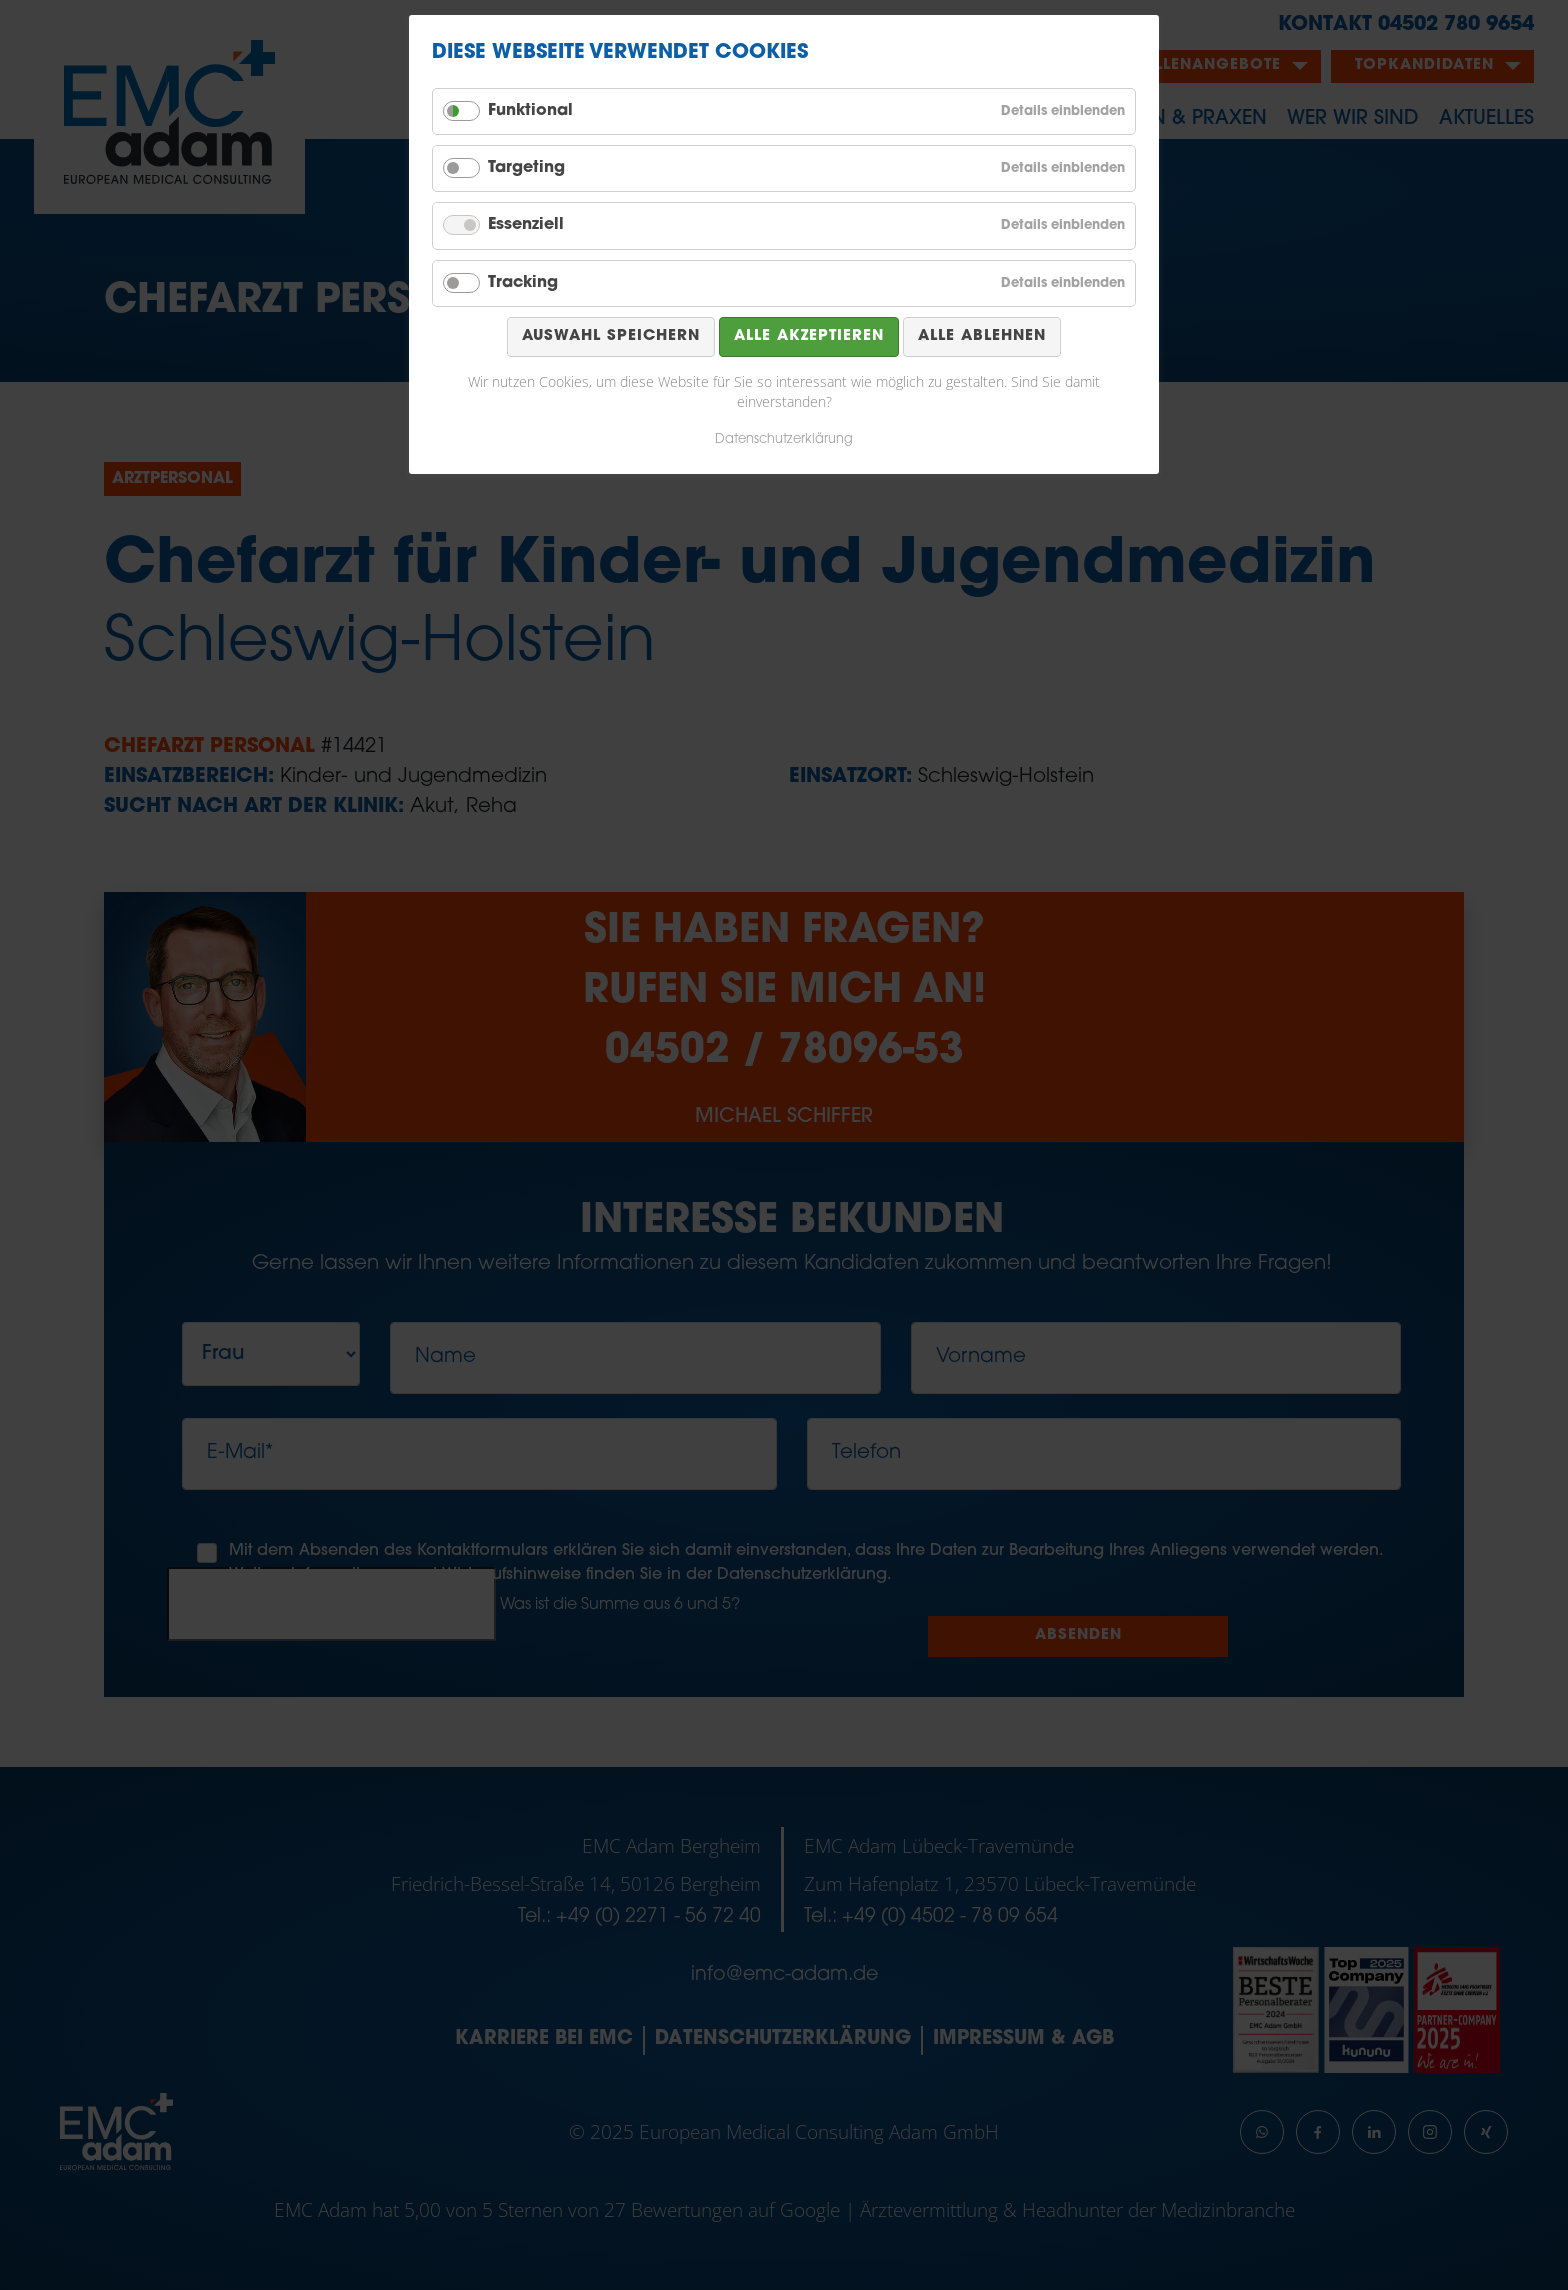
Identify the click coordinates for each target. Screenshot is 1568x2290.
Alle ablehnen (982, 336)
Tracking (523, 283)
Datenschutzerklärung (784, 439)
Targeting (526, 168)
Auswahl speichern (611, 336)
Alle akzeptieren (809, 336)
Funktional (530, 111)
